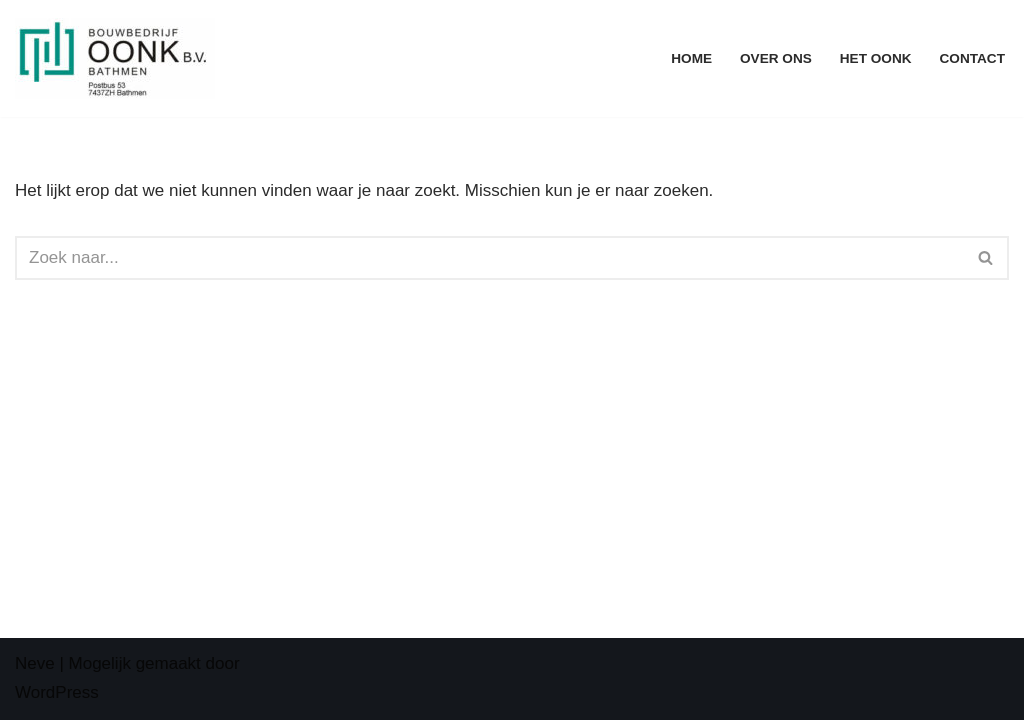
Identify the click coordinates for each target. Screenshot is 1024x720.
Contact (972, 58)
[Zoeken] (489, 258)
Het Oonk (876, 58)
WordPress (57, 692)
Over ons (776, 58)
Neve (35, 663)
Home (691, 58)
